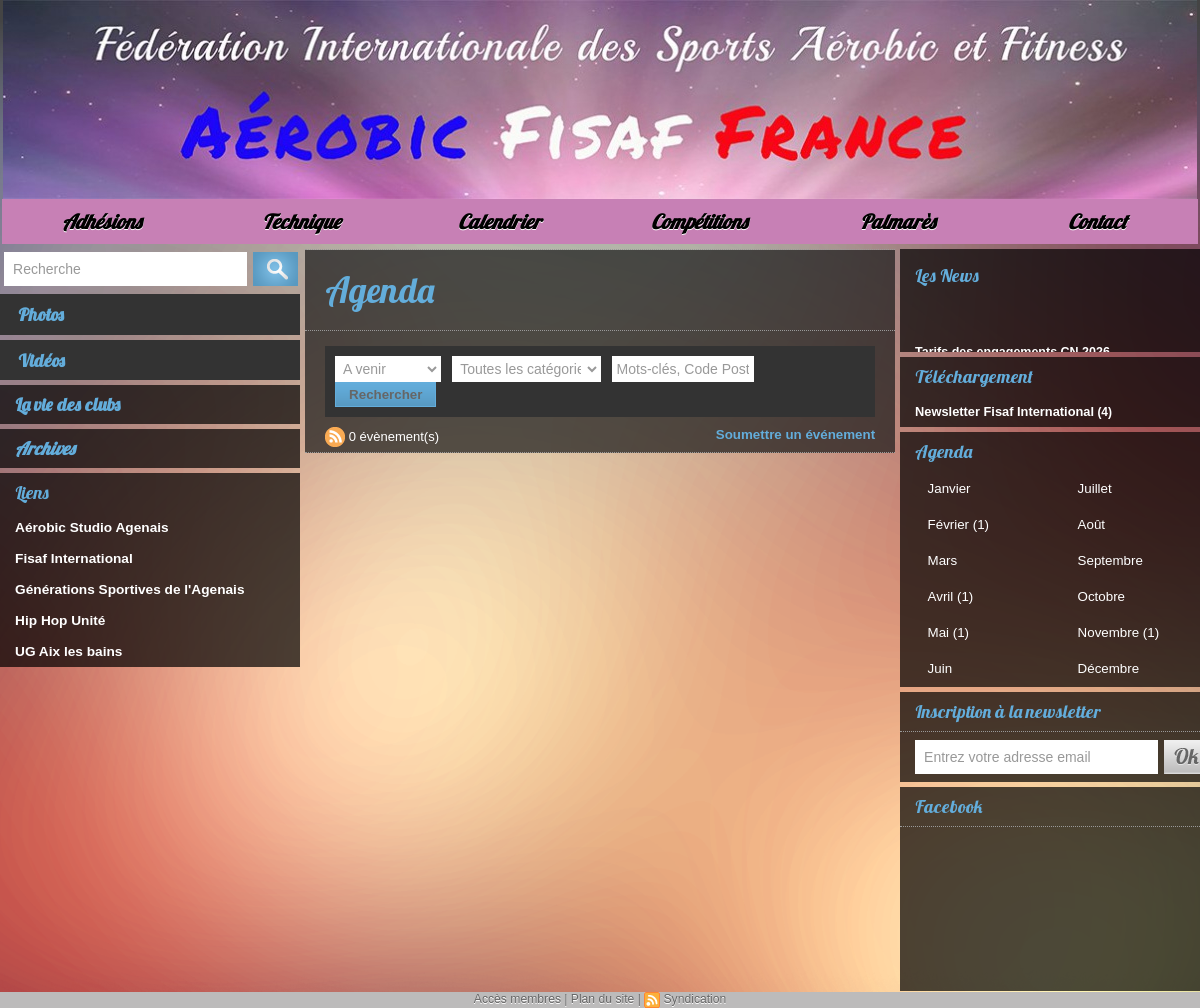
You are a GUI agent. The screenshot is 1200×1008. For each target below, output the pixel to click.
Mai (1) (950, 629)
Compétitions (699, 221)
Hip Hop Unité (58, 625)
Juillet (1096, 487)
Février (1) (960, 523)
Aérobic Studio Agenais (88, 532)
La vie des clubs (68, 409)
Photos (43, 315)
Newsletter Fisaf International (998, 411)
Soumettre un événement (797, 409)
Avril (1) (952, 594)
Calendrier (499, 221)
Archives (45, 453)
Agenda (943, 450)
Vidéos (43, 363)
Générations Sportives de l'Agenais (124, 594)
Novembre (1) (1119, 629)
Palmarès (897, 221)
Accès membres (518, 999)
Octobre (1103, 594)
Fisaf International (71, 563)
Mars (944, 558)
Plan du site (602, 999)
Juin (942, 665)
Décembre (1110, 665)
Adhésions (101, 221)
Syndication (694, 999)
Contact (1097, 221)
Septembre (1112, 558)
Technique (301, 221)
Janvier (951, 487)
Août (1093, 523)
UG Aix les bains (66, 656)
